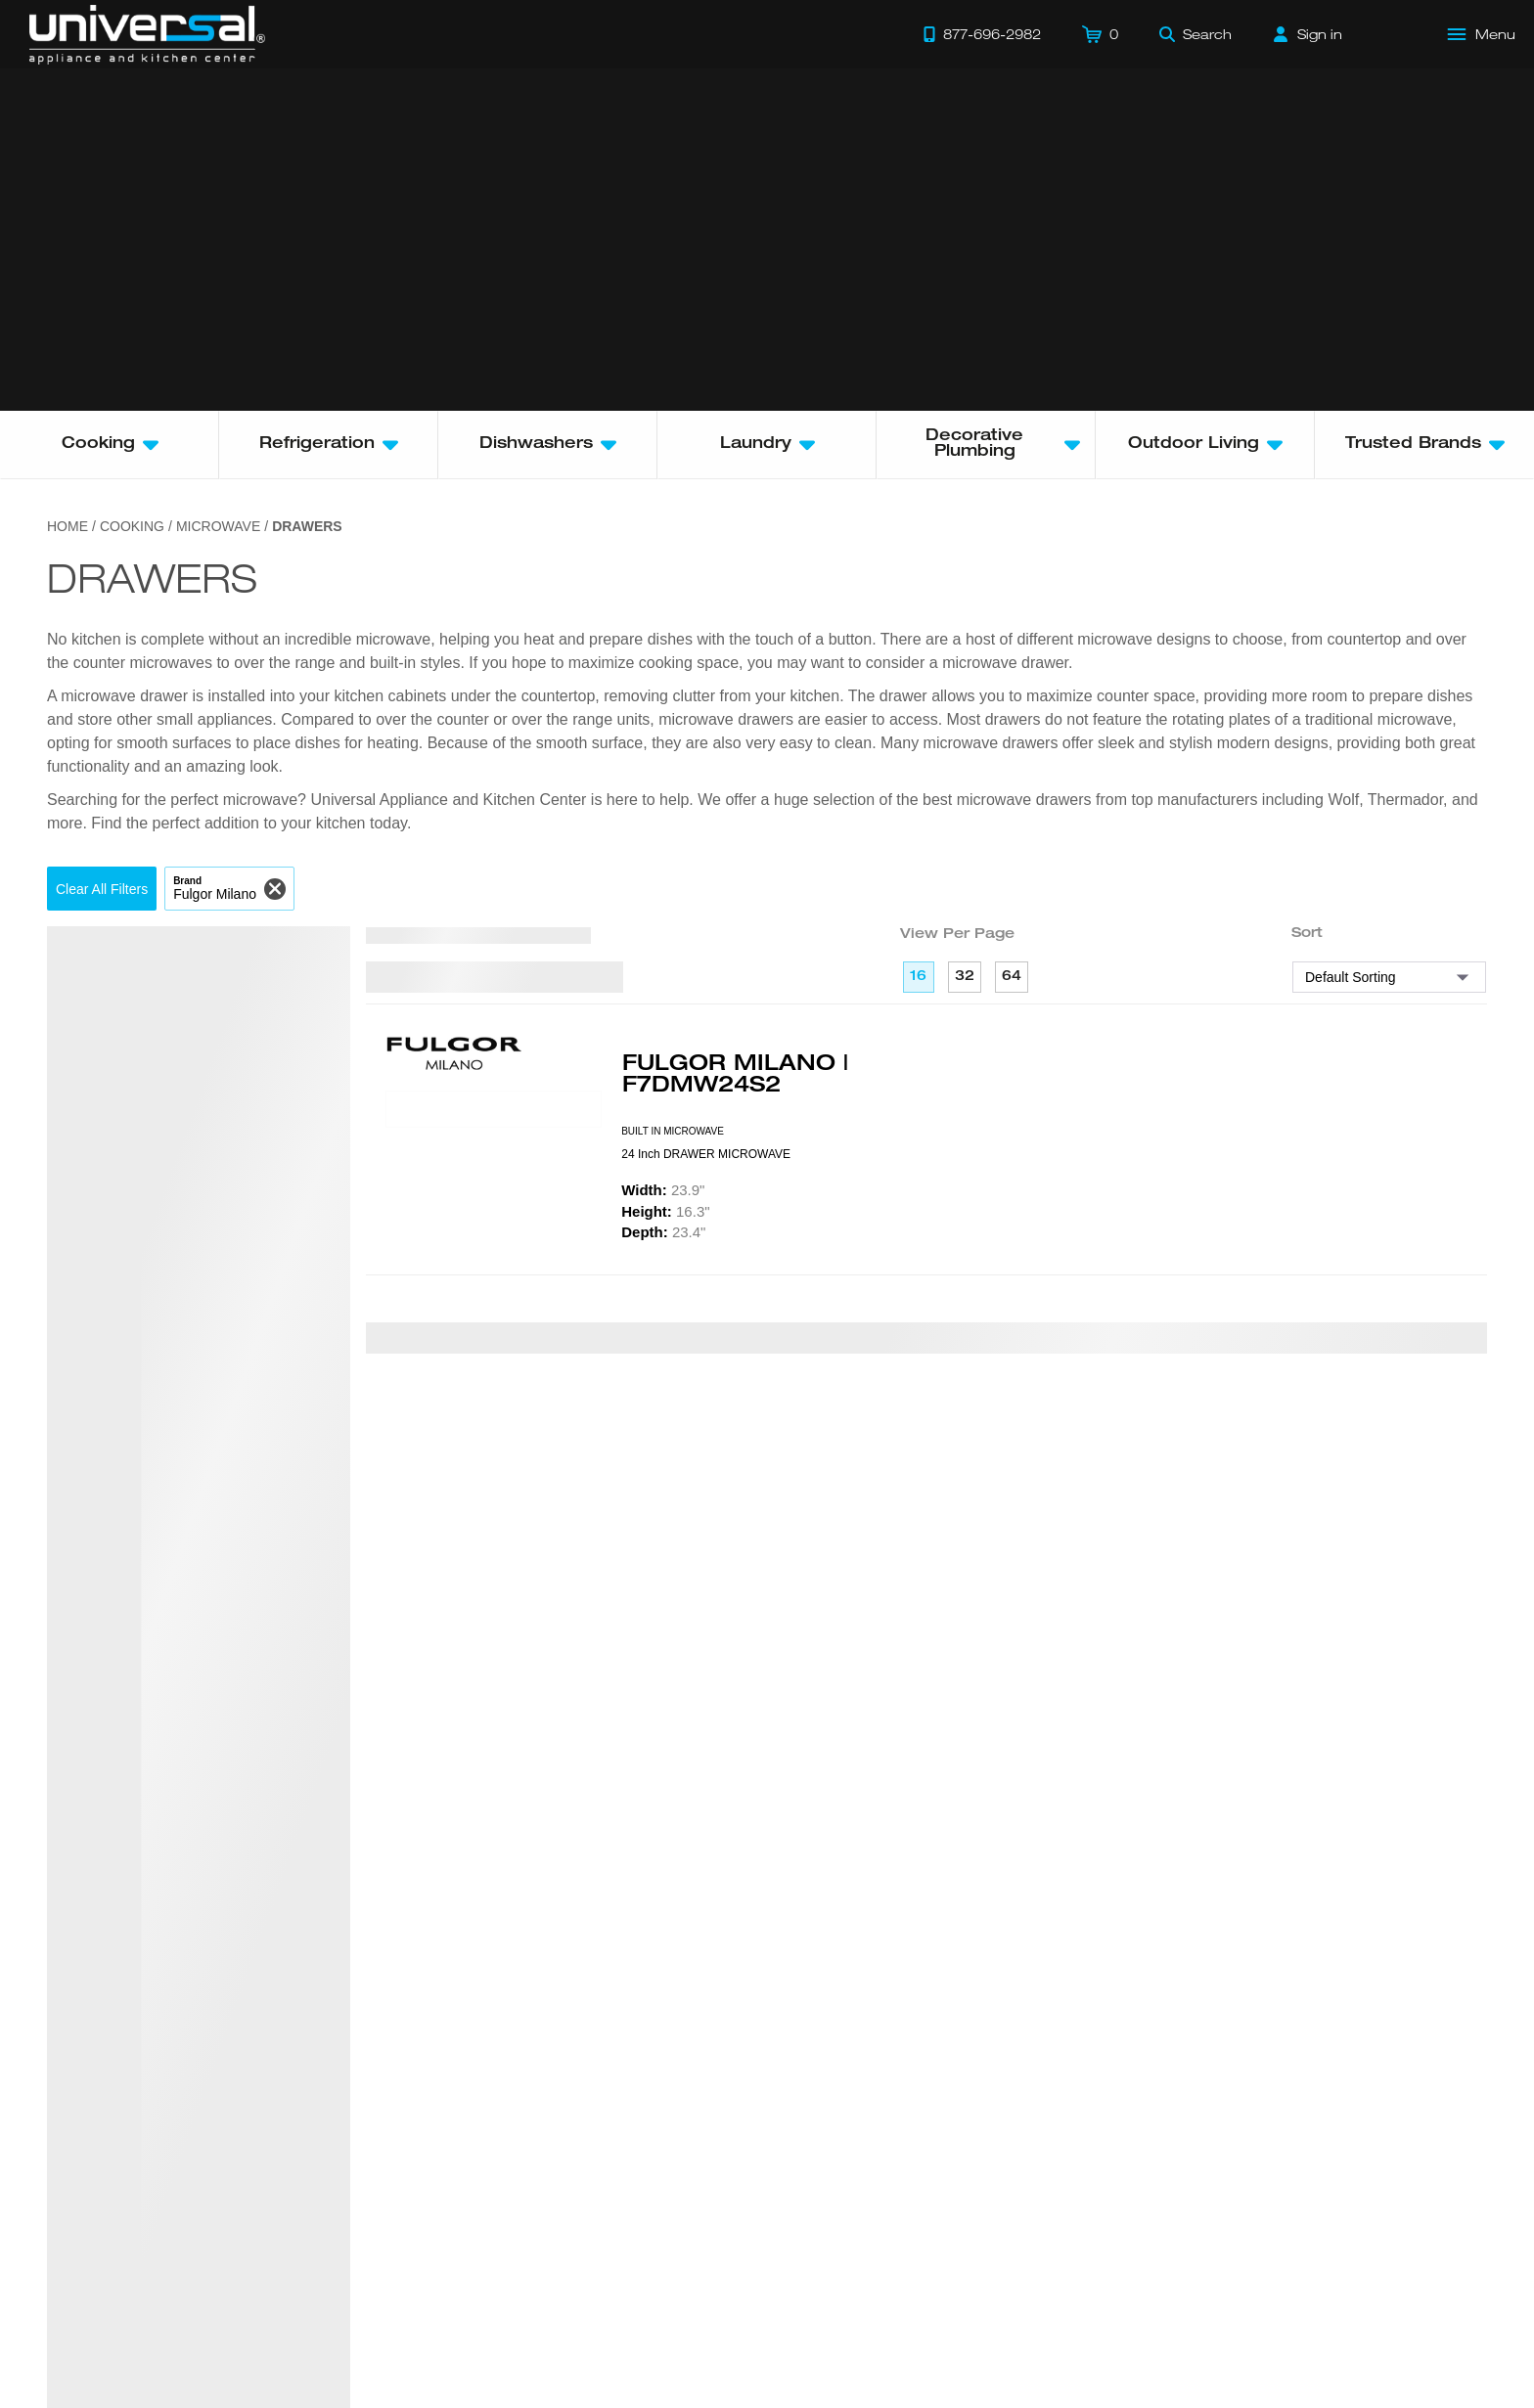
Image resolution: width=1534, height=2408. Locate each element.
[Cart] (1100, 34)
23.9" (662, 1190)
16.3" (665, 1211)
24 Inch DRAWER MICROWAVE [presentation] (705, 1154)
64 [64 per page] (1011, 977)
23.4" (663, 1232)
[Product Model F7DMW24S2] (493, 1109)
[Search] (1195, 34)
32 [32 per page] (964, 977)
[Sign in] (1308, 34)
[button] (102, 889)
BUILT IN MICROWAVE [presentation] (672, 1131)
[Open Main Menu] (1482, 34)
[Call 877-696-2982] (982, 34)
